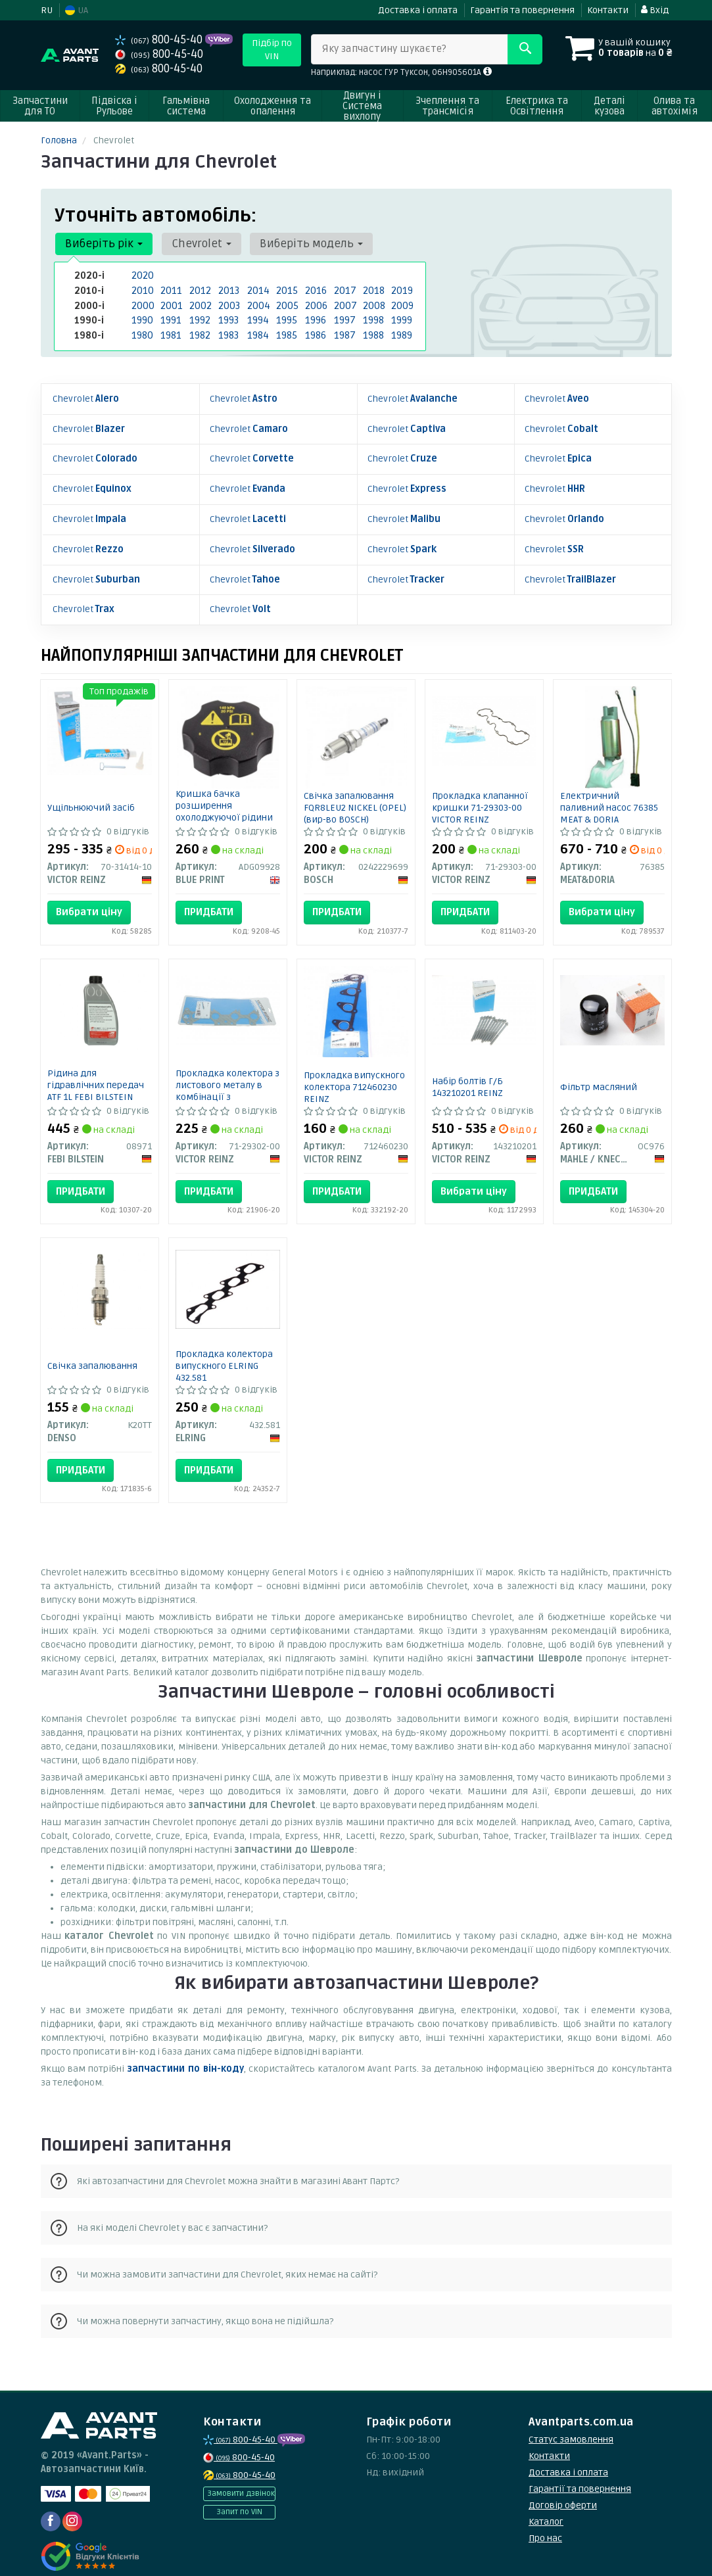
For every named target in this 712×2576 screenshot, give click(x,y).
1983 (228, 331)
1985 (286, 331)
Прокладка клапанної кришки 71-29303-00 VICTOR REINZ (480, 793)
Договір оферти (563, 2490)
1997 (344, 317)
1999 (401, 317)
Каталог (546, 2507)
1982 (199, 331)
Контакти (608, 10)
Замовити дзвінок (241, 2479)
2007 (344, 303)
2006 (315, 303)
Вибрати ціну (89, 897)
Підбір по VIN (272, 49)
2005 (286, 303)
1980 (141, 331)
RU (47, 10)
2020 (141, 275)
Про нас (545, 2523)
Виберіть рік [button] (102, 243)
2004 (257, 303)
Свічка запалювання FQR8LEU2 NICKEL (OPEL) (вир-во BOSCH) (355, 793)
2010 (141, 289)
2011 (169, 289)
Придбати (208, 897)
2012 (198, 289)
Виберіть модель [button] (302, 243)
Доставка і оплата (418, 10)
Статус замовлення (571, 2425)
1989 (401, 331)
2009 (401, 303)
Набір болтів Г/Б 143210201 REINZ (467, 1072)
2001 (170, 303)
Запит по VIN (239, 2497)
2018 (373, 289)
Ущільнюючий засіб (91, 793)
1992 (199, 317)
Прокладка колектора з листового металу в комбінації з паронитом (227, 1076)
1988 (373, 331)
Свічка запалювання (92, 1351)
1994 (257, 317)
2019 (401, 289)
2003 (228, 303)
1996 (315, 317)
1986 (315, 331)
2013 (227, 289)
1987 (344, 331)
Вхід (655, 10)
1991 (170, 317)
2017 (344, 289)
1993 (228, 317)
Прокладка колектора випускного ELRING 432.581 (224, 1351)
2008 (373, 303)
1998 (373, 317)
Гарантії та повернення (580, 2474)
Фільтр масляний (598, 1072)
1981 (170, 331)
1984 (257, 331)
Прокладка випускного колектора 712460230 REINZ (354, 1072)
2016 (315, 289)
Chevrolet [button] (196, 243)
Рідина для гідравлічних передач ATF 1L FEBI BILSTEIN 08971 (95, 1076)
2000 (141, 303)
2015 (285, 289)
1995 (286, 317)
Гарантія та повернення (522, 10)
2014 (257, 289)
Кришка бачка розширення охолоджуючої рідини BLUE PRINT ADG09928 (224, 797)
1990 (141, 317)
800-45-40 (160, 40)
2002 (199, 303)
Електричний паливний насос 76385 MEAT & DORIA (609, 793)
